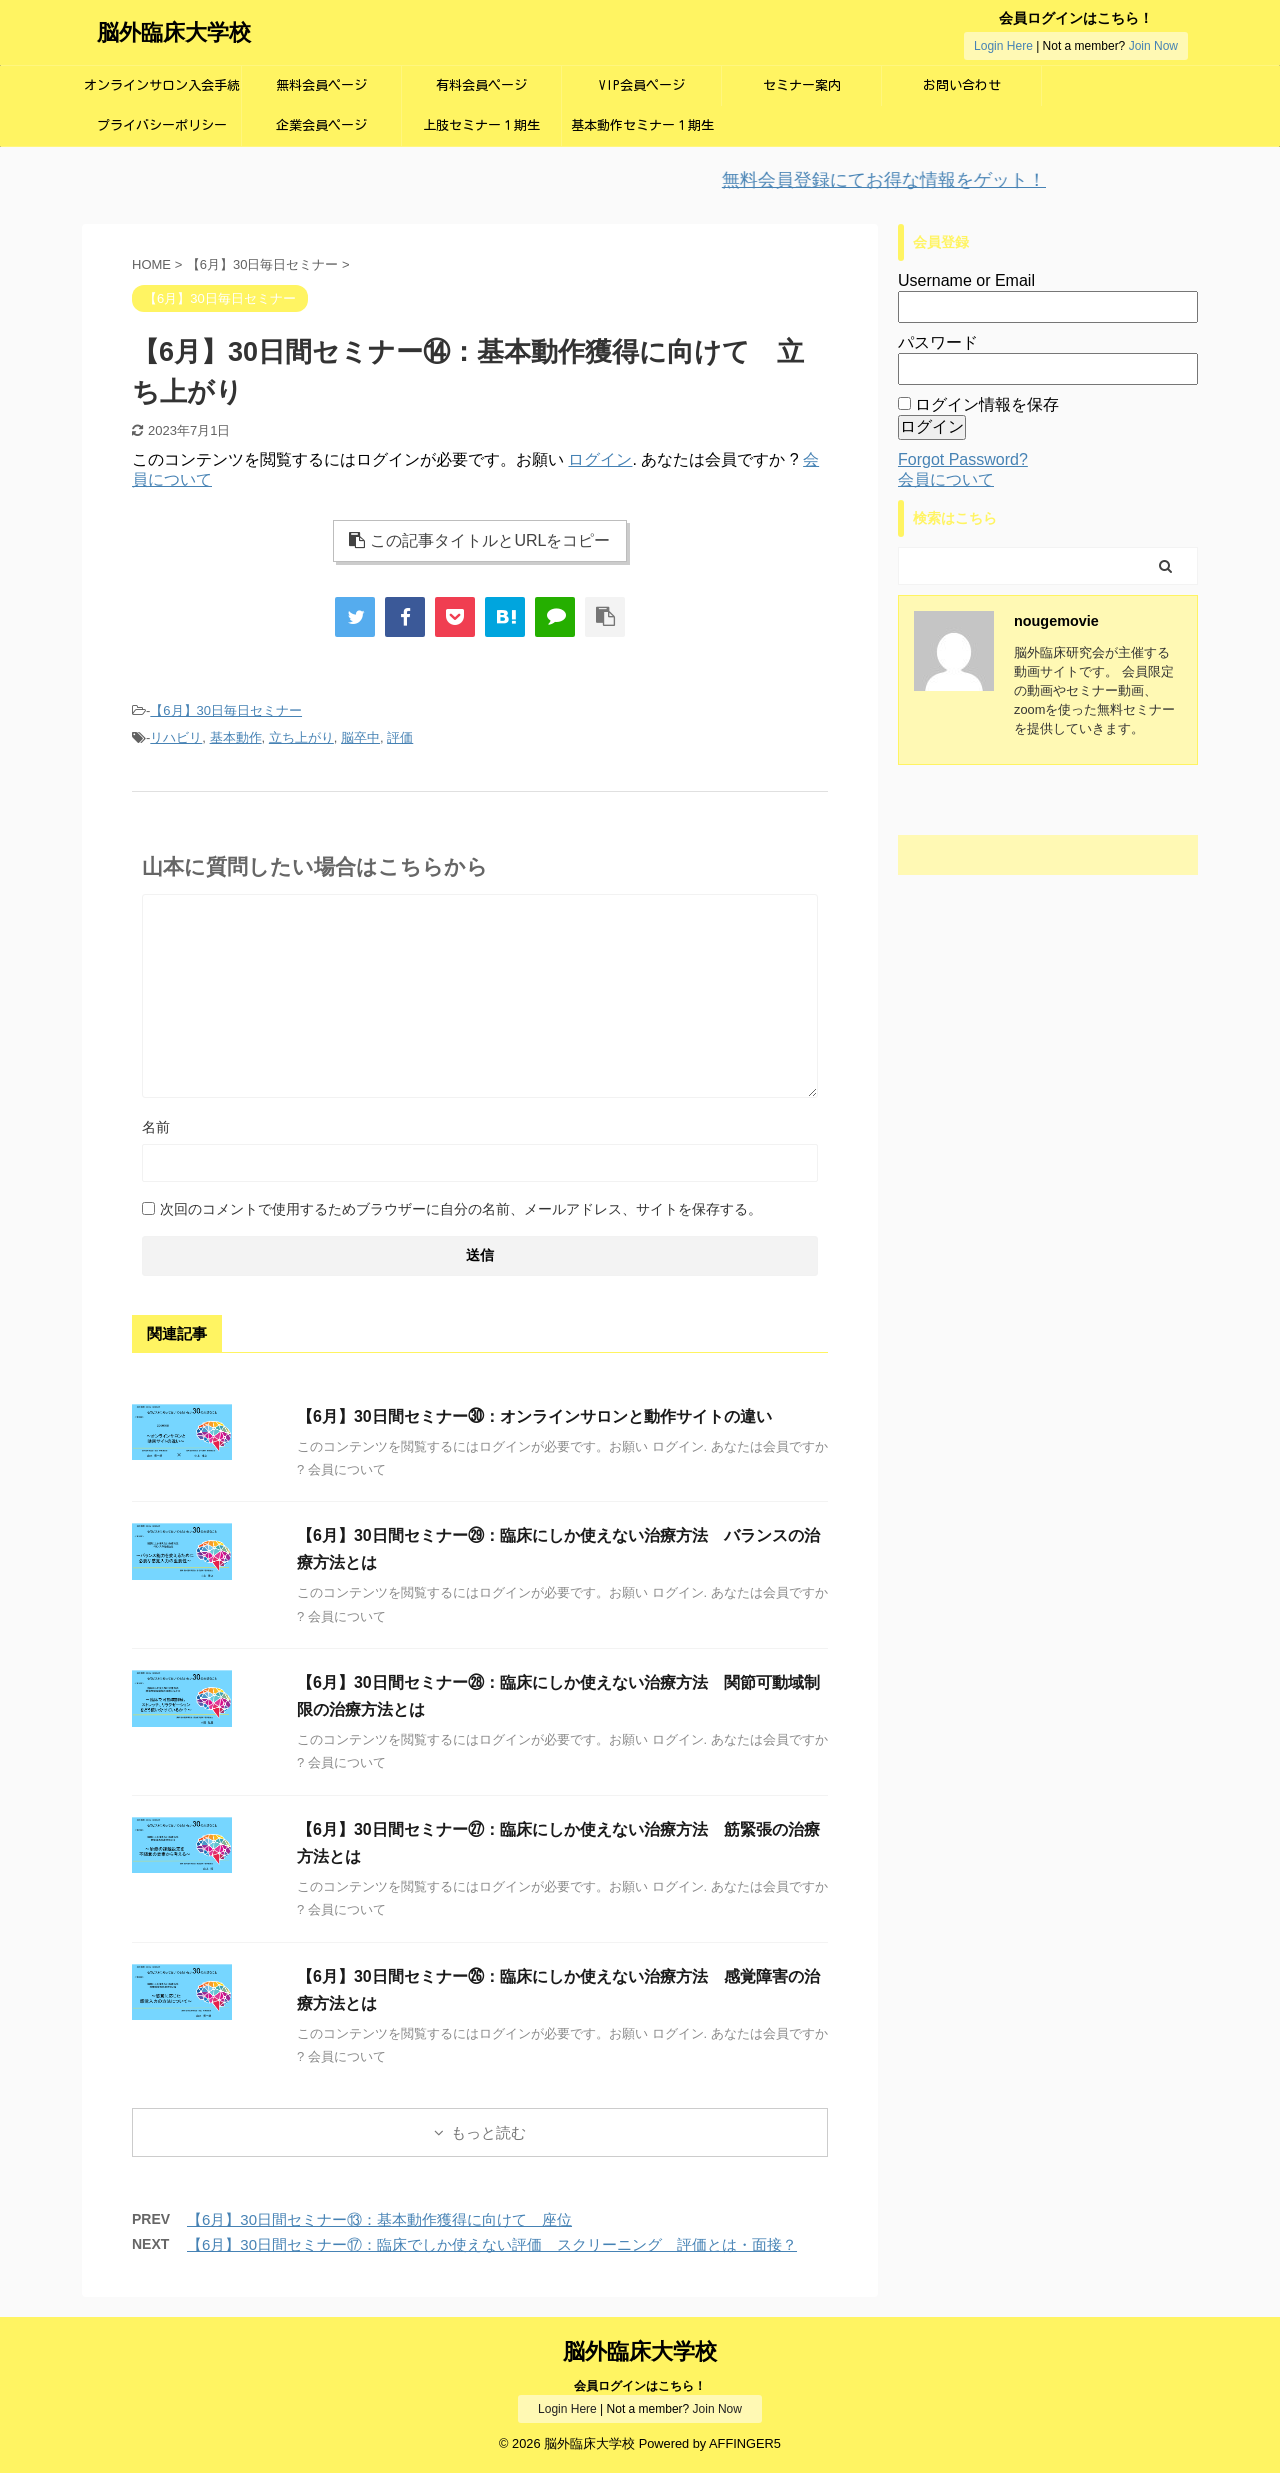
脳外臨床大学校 (174, 32)
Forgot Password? (963, 459)
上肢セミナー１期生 (481, 125)
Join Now (1153, 46)
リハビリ (176, 737)
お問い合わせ (962, 85)
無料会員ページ (321, 85)
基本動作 (236, 737)
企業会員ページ (321, 125)
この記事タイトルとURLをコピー (479, 540)
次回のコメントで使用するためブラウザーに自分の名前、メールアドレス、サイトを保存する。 (461, 1209)
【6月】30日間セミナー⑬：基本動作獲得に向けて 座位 (379, 2219)
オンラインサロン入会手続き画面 (162, 92)
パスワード (938, 342)
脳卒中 (360, 737)
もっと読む (488, 2132)
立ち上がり (301, 737)
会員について (946, 479)
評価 (400, 737)
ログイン (600, 459)
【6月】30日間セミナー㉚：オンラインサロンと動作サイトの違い (534, 1416)
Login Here (1003, 46)
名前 (156, 1127)
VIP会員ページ (642, 85)
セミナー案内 (802, 85)
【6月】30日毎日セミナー (226, 710)
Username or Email (966, 280)
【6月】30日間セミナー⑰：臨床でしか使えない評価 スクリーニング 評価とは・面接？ (492, 2244)
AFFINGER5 (745, 2443)
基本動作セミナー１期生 (642, 125)
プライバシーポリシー (162, 125)
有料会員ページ (481, 85)
